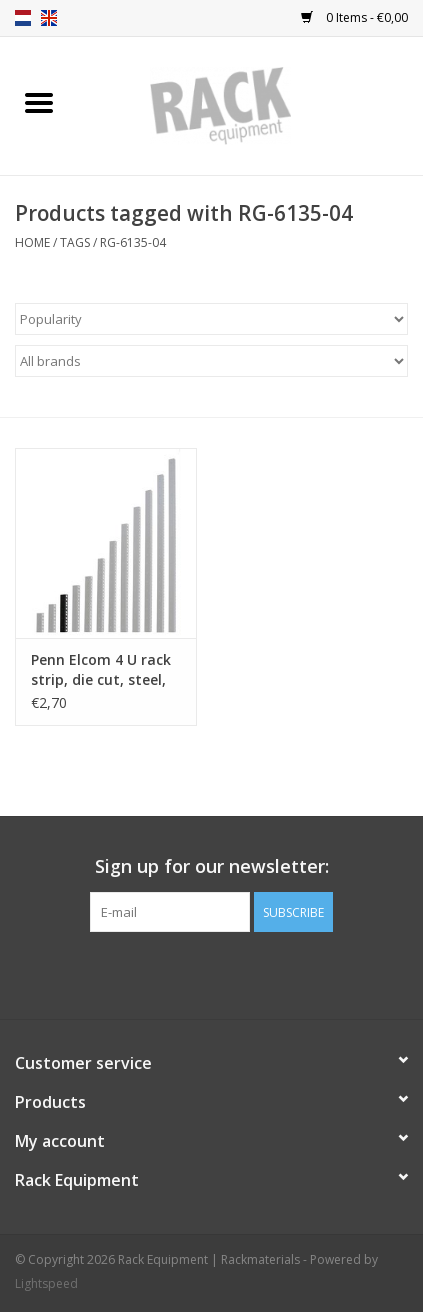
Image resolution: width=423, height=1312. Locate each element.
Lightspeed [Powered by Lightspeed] (46, 1283)
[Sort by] (211, 319)
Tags (75, 242)
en (49, 18)
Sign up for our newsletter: (212, 866)
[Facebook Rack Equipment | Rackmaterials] (212, 973)
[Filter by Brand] (211, 361)
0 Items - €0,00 (354, 17)
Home (32, 242)
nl (23, 18)
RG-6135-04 (133, 242)
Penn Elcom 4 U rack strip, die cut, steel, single (101, 670)
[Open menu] (39, 102)
